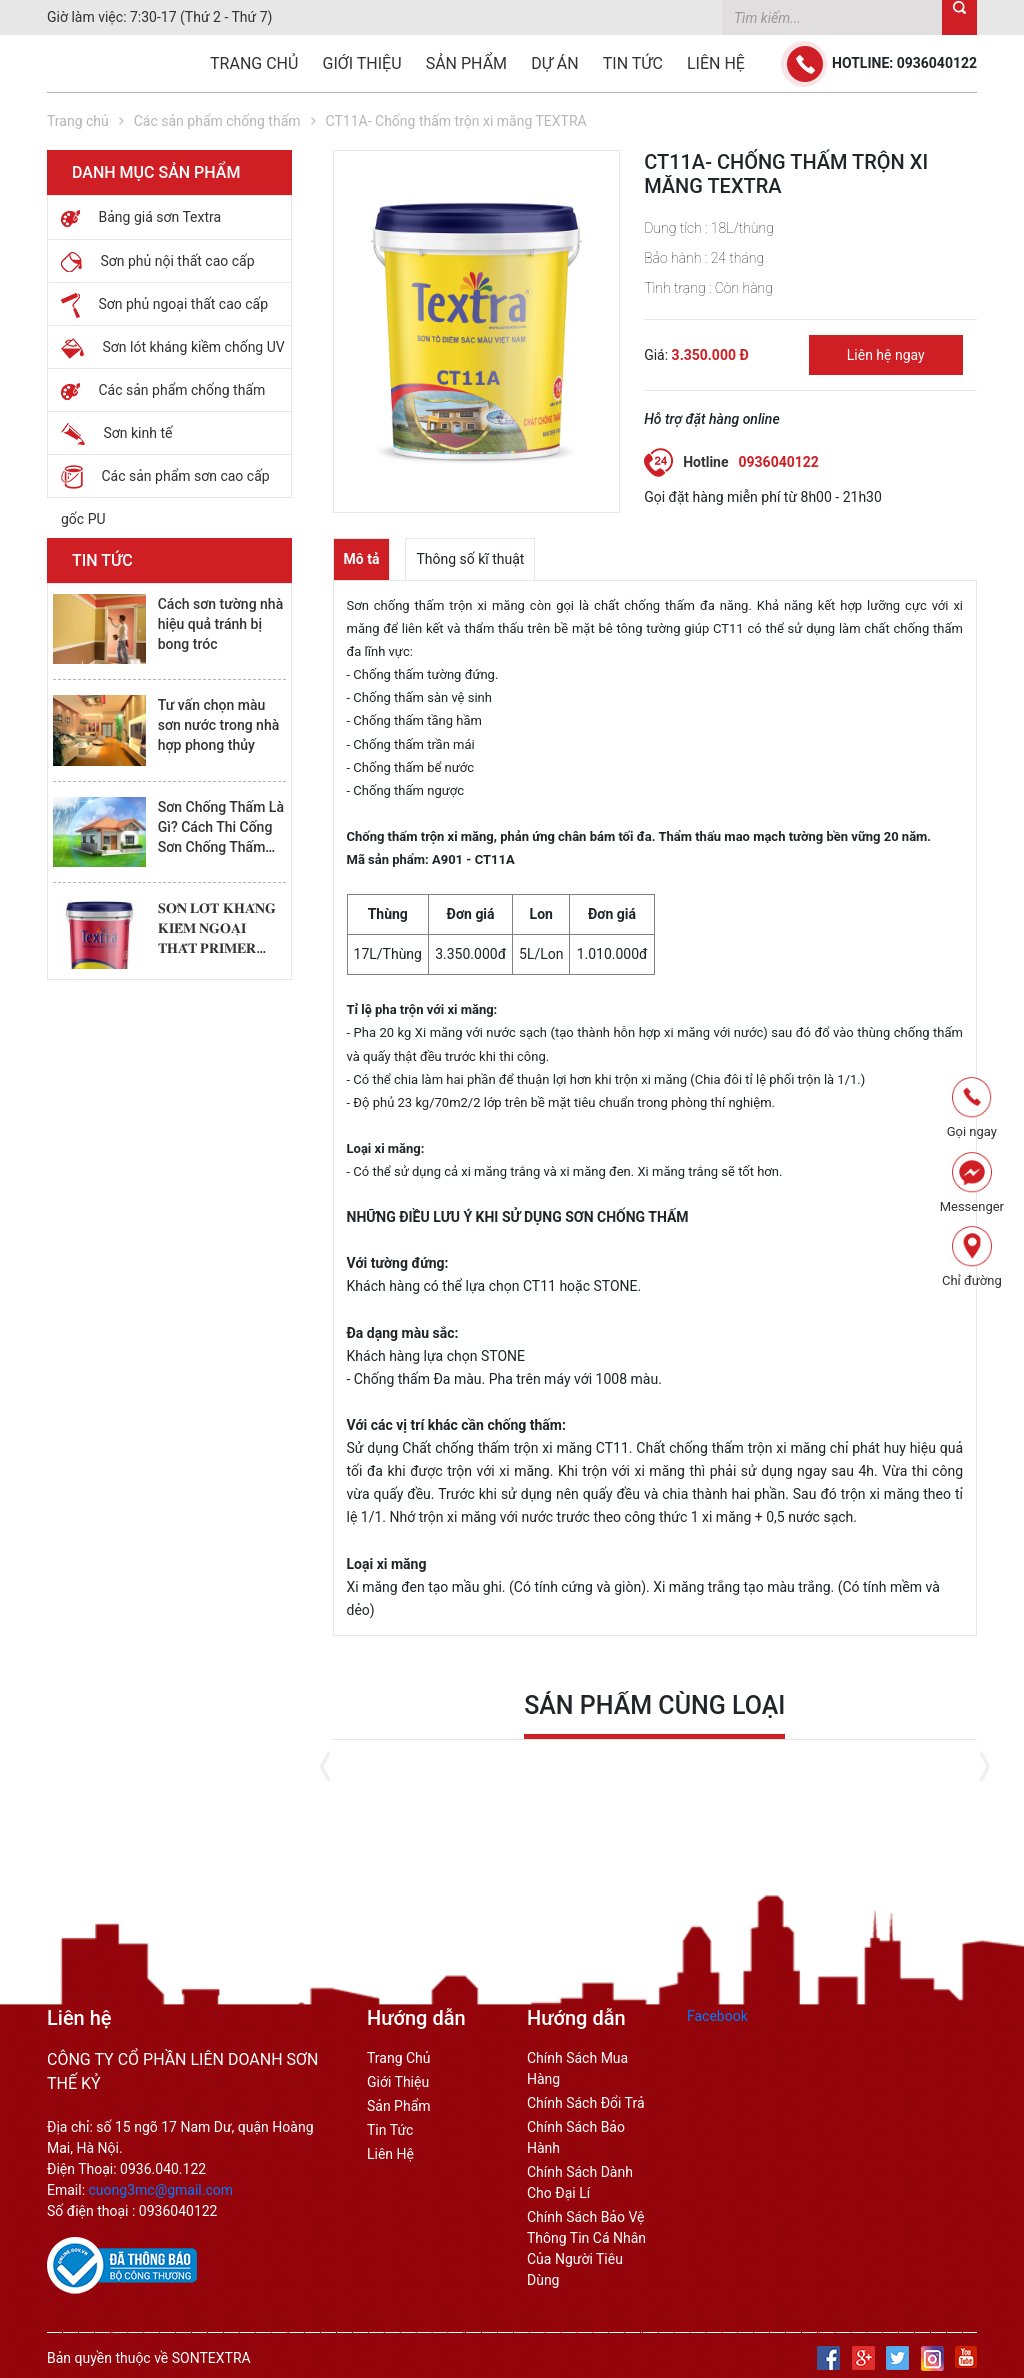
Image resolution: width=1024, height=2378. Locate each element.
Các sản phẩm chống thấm (217, 121)
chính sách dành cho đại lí (580, 2182)
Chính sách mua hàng (577, 2068)
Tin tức (633, 63)
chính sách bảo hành (576, 2137)
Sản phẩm (466, 63)
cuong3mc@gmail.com (161, 2190)
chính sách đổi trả (586, 2103)
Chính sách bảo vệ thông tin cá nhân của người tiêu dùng (586, 2248)
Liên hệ (716, 63)
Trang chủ (254, 63)
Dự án (554, 63)
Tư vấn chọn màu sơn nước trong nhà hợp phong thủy (218, 725)
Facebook (717, 2016)
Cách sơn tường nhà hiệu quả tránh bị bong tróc (220, 624)
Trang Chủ (399, 2058)
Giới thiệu (362, 63)
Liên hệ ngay (886, 355)
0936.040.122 (163, 2169)
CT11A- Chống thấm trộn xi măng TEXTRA (456, 121)
